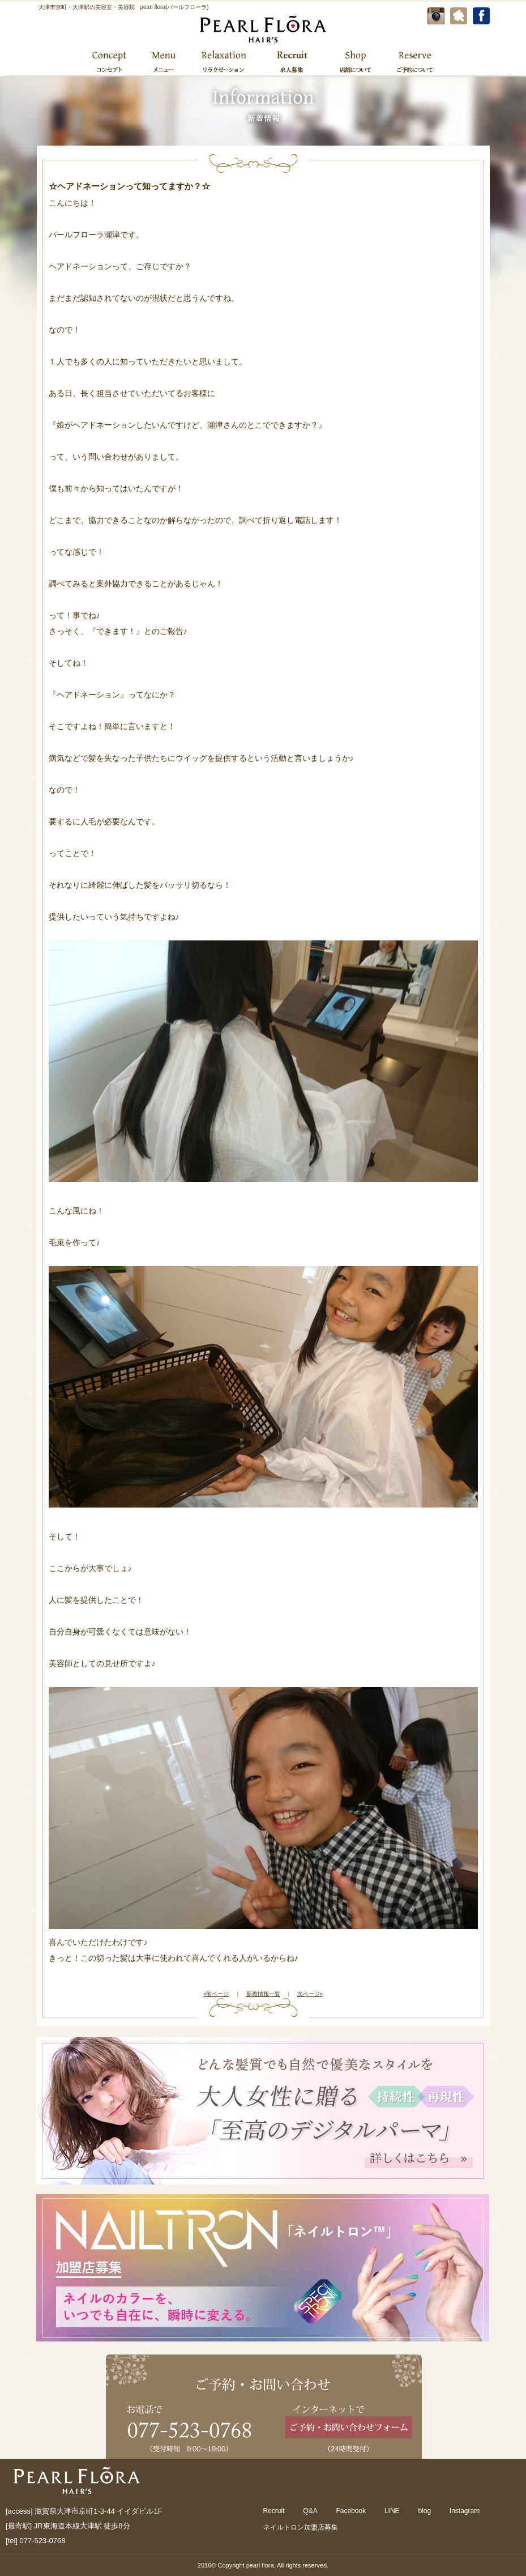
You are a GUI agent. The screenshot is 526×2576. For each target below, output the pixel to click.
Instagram (465, 2511)
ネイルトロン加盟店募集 (300, 2527)
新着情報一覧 (263, 1994)
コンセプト (110, 61)
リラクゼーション (223, 61)
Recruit (274, 2511)
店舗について (355, 61)
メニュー (162, 61)
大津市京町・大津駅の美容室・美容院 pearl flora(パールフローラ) (124, 7)
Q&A (310, 2511)
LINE (392, 2511)
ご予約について (413, 61)
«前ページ (216, 1994)
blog (424, 2511)
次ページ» (310, 1994)
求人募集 (291, 61)
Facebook (351, 2511)
